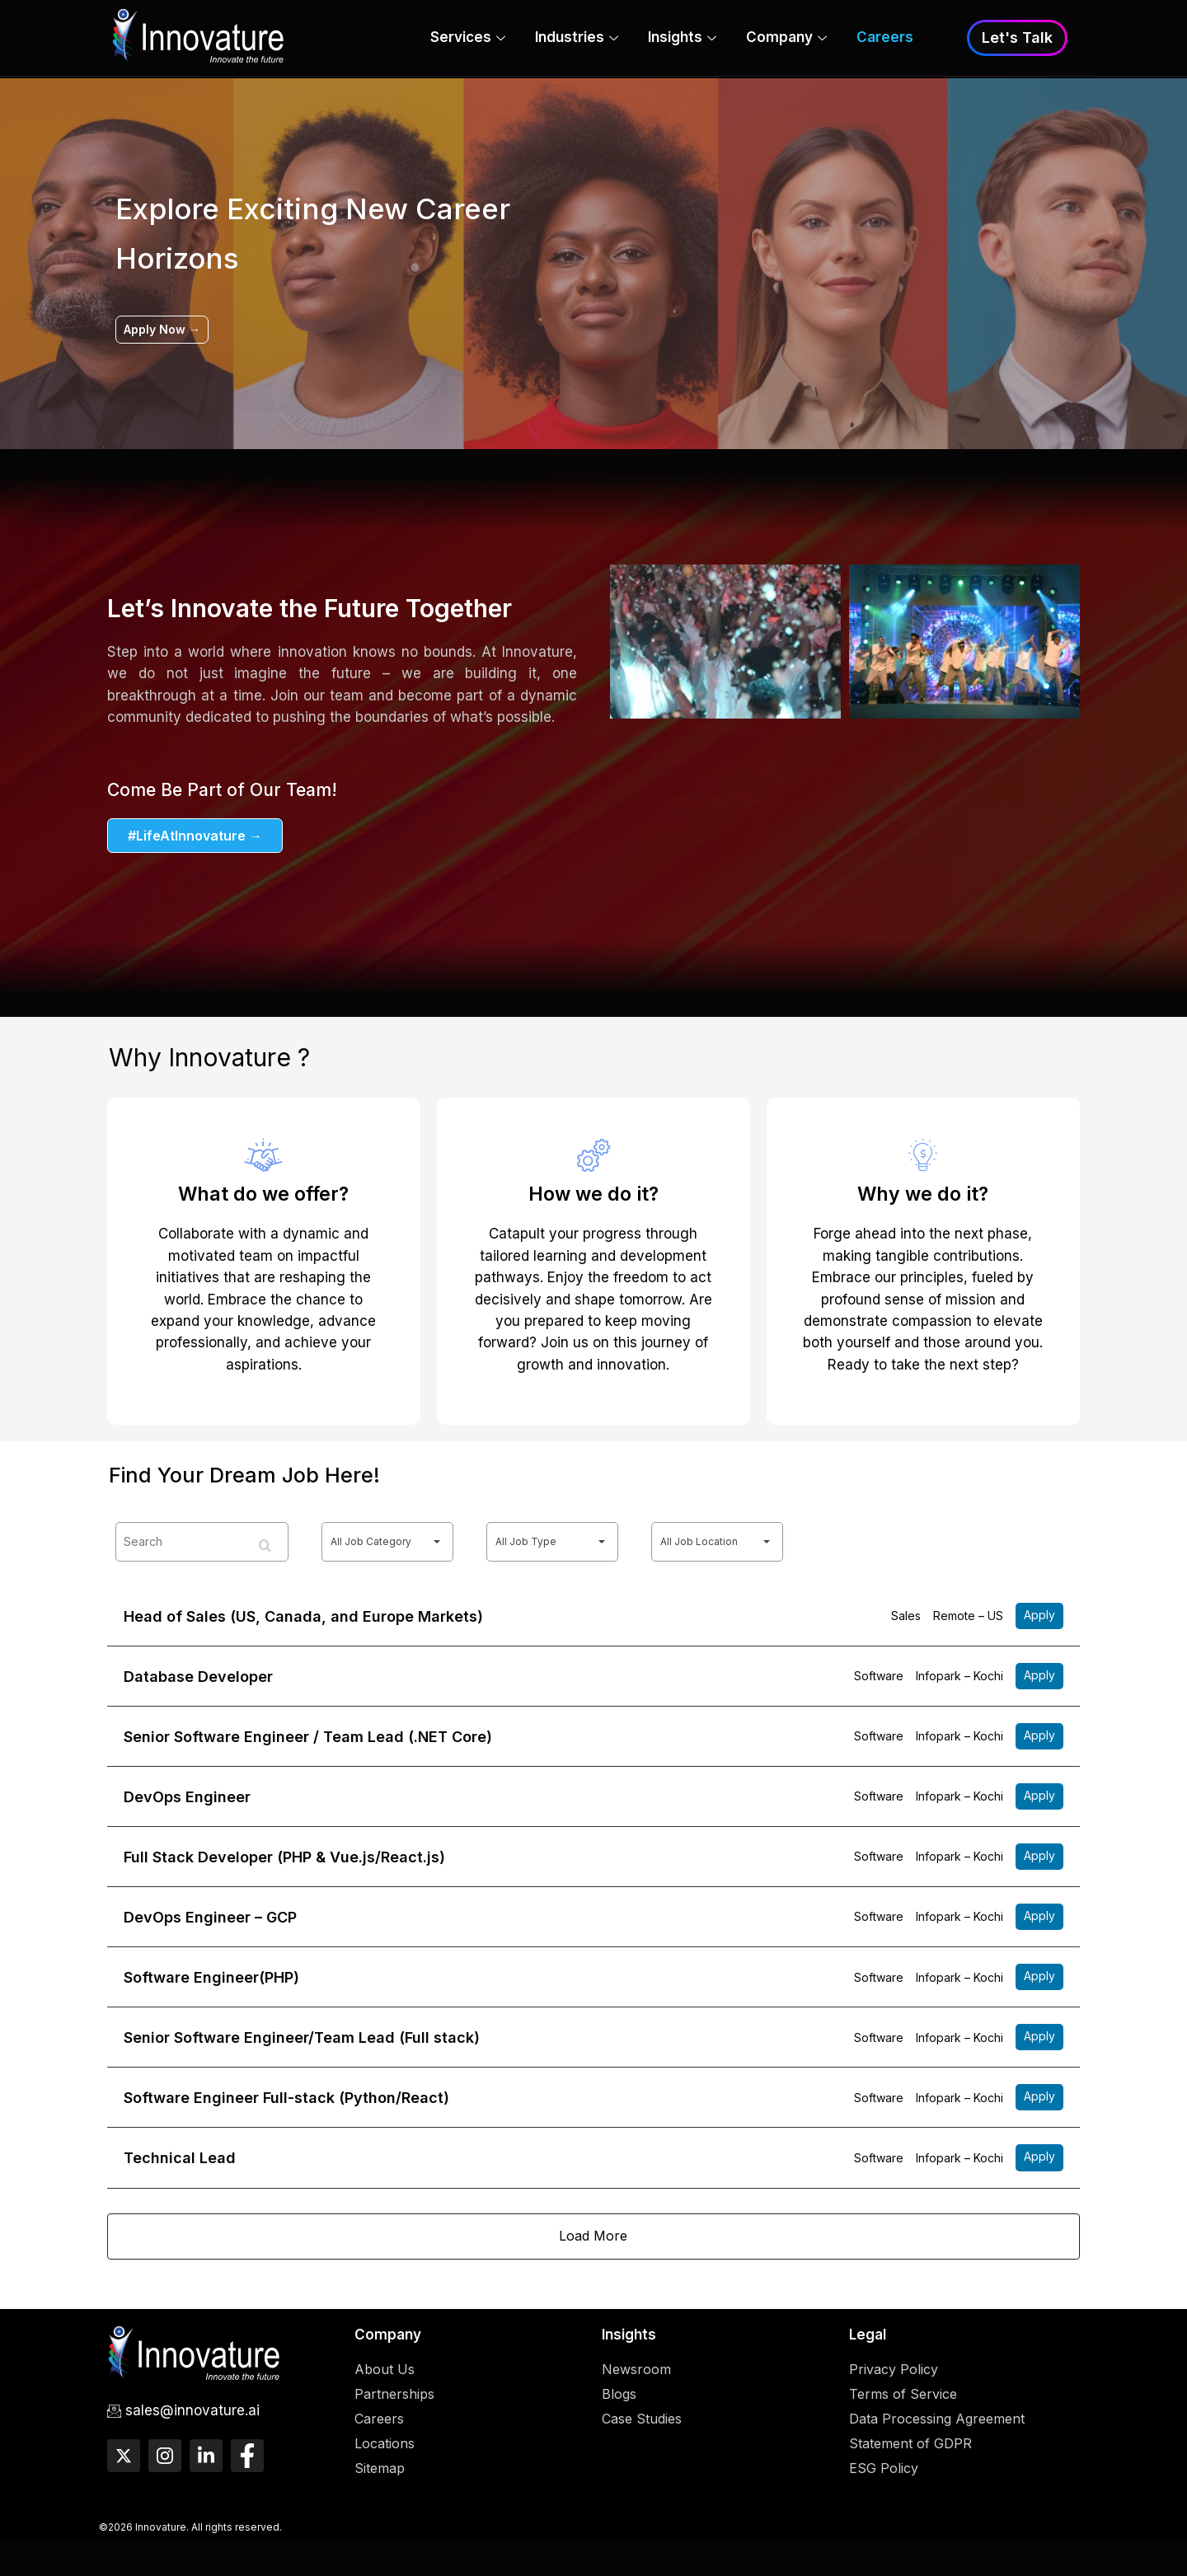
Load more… (593, 2256)
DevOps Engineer (187, 1802)
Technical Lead (180, 2175)
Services (467, 39)
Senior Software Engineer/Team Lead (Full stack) (302, 2051)
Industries (576, 39)
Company (786, 39)
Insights (682, 39)
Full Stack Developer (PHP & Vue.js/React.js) (284, 1864)
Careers (884, 38)
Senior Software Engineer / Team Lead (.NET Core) (308, 1740)
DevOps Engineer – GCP (210, 1927)
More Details (1039, 1617)
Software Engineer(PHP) (211, 1989)
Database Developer (198, 1678)
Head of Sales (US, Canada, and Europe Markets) (303, 1616)
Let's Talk (1017, 38)
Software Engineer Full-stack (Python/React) (286, 2113)
